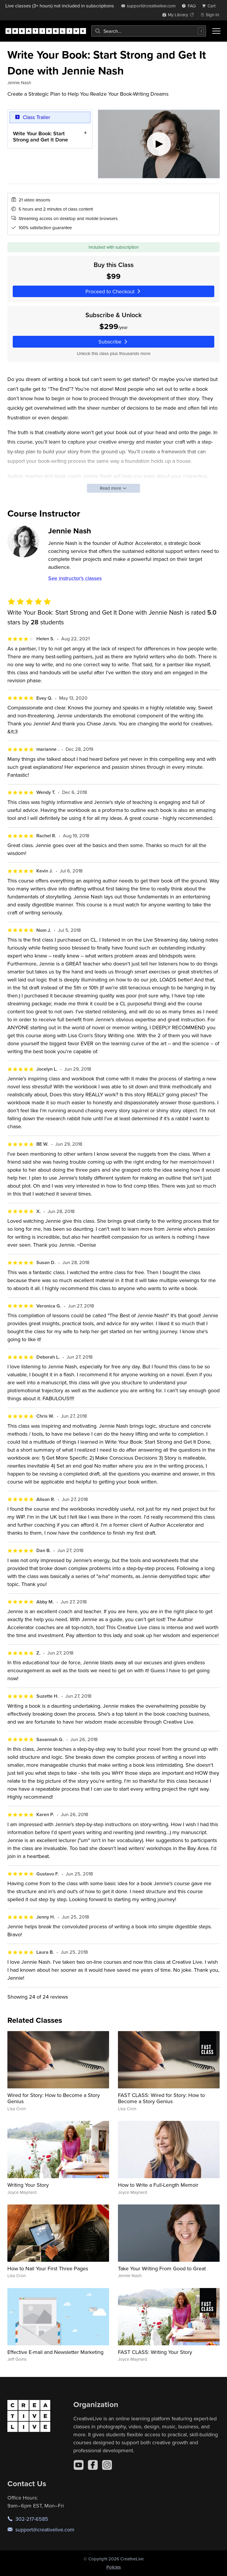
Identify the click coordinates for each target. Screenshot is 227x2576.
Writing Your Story (28, 2185)
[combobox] (149, 31)
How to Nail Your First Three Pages (47, 2268)
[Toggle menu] (216, 31)
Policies (113, 2567)
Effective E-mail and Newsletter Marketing (55, 2352)
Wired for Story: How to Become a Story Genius (53, 2098)
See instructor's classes (75, 578)
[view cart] (210, 6)
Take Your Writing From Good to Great (162, 2268)
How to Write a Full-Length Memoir (158, 2185)
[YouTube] (78, 2465)
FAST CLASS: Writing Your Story (155, 2352)
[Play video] (159, 144)
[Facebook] (92, 2465)
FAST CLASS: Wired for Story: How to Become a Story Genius (161, 2098)
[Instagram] (107, 2465)
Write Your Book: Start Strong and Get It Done (40, 136)
